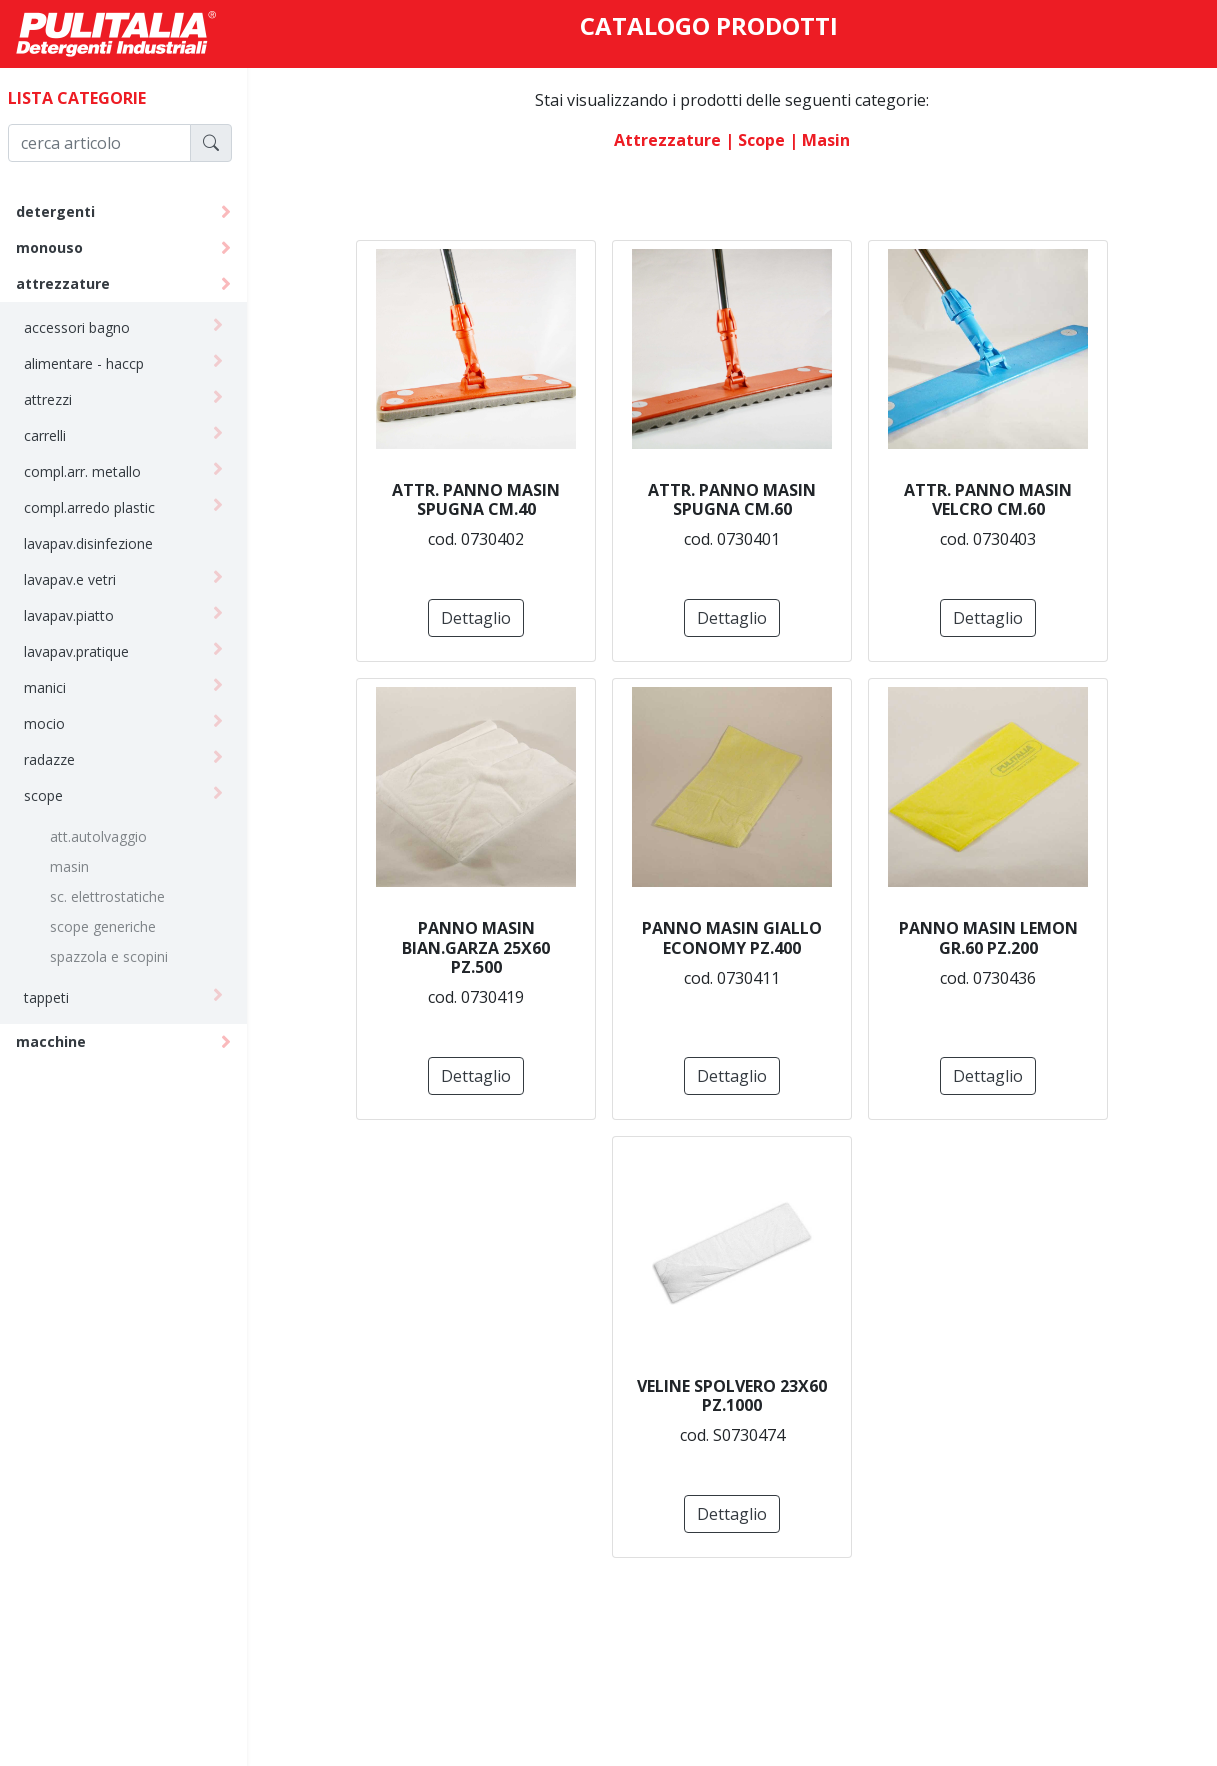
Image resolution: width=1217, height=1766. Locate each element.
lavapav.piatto (78, 615)
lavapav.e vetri (79, 579)
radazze (58, 759)
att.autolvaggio (107, 836)
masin (78, 866)
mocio (53, 723)
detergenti (64, 211)
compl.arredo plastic (98, 507)
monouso (58, 247)
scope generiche (112, 926)
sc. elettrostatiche (116, 896)
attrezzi (57, 399)
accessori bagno (86, 327)
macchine (60, 1041)
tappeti (55, 997)
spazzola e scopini (118, 956)
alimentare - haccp (93, 363)
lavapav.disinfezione (97, 543)
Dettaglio (481, 618)
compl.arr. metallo (91, 471)
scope (52, 795)
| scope (760, 140)
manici (54, 687)
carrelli (54, 435)
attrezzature (72, 283)
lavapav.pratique (85, 651)
